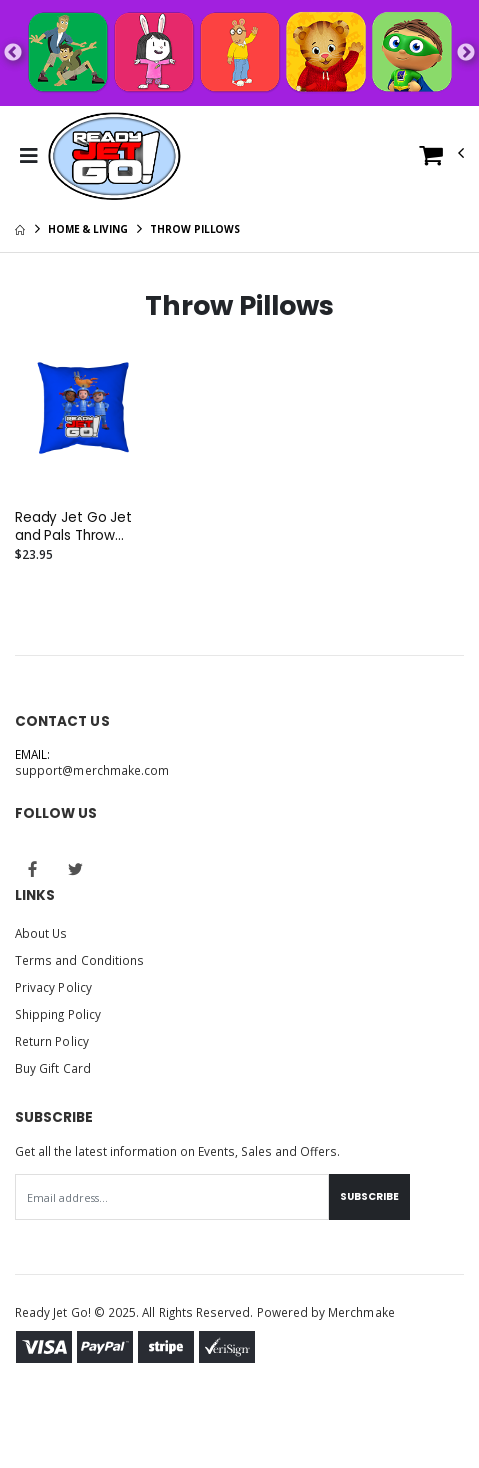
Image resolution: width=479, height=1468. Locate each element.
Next (466, 53)
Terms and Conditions (79, 960)
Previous (13, 53)
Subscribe (369, 1196)
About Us (41, 933)
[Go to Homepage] (115, 156)
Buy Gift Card (53, 1068)
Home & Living (88, 229)
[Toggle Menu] (28, 156)
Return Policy (52, 1041)
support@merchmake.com (92, 770)
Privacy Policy (53, 987)
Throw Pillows (195, 229)
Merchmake (361, 1312)
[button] (442, 159)
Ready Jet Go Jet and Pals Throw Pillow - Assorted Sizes (73, 527)
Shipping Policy (58, 1014)
